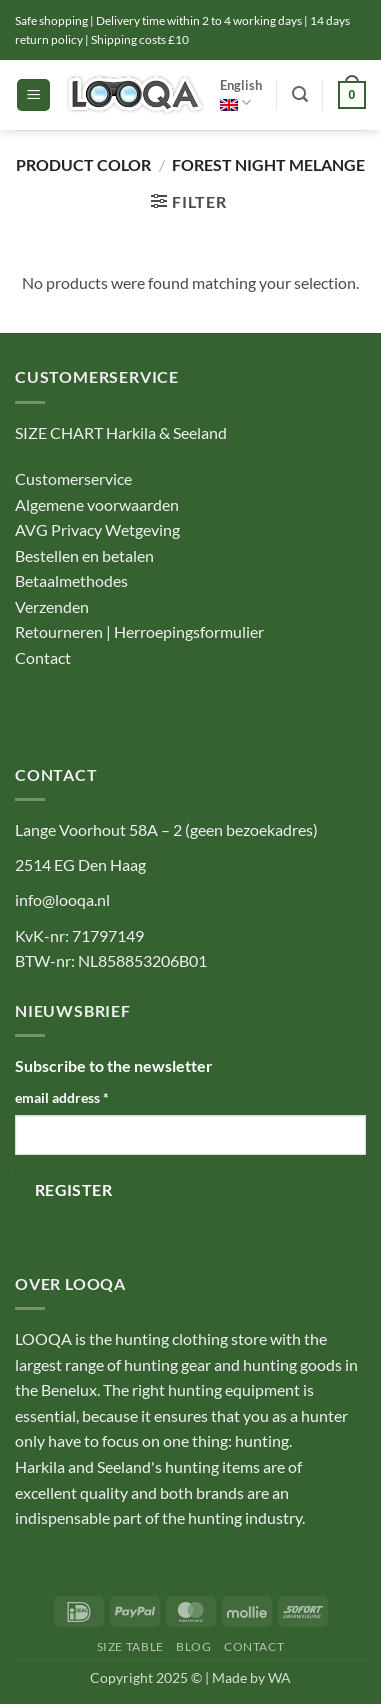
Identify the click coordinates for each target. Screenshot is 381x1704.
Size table (130, 1646)
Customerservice (73, 478)
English (241, 94)
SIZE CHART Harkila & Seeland (121, 432)
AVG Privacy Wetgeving (97, 529)
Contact (44, 657)
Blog (193, 1646)
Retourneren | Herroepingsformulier (139, 631)
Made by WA (251, 1677)
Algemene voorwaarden (97, 504)
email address (62, 1097)
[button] (33, 95)
